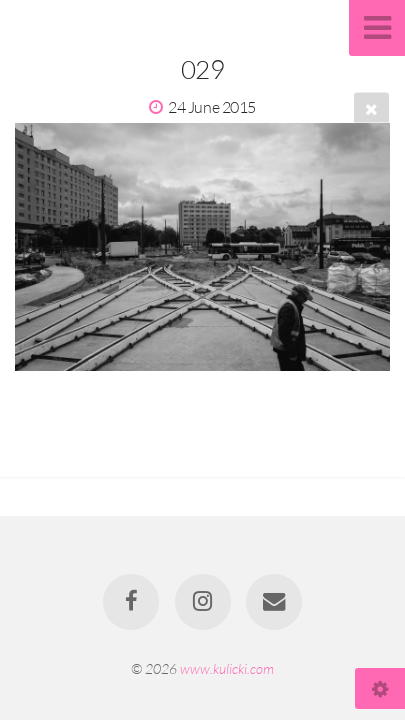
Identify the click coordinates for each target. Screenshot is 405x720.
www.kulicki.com (227, 668)
